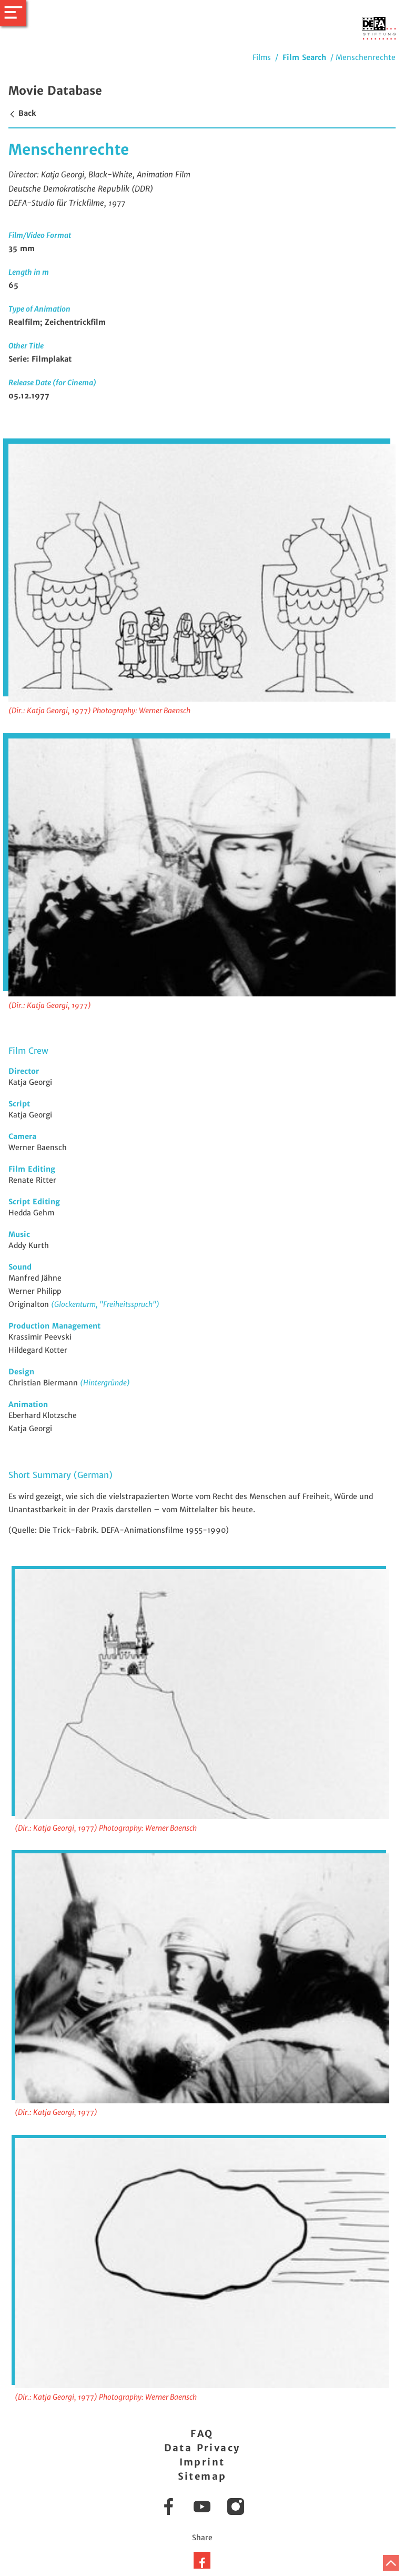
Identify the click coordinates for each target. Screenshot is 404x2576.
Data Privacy (202, 2448)
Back (22, 113)
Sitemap (202, 2476)
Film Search (304, 57)
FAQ (201, 2434)
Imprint (202, 2462)
